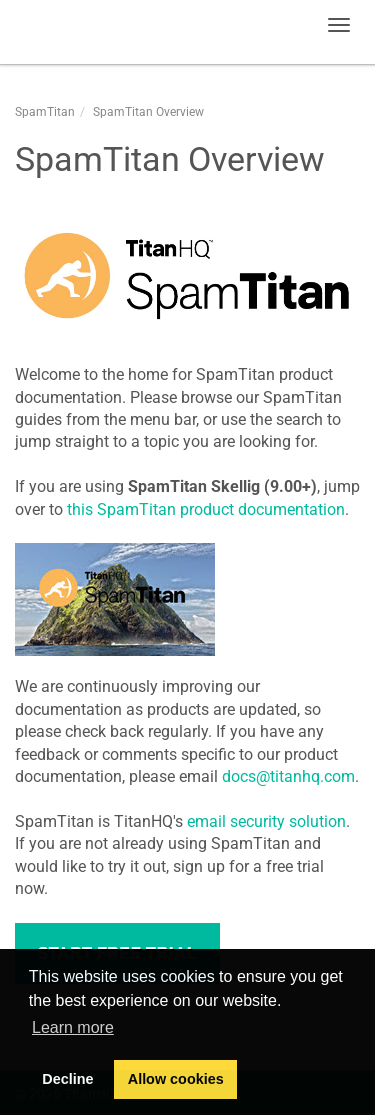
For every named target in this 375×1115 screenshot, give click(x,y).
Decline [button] (67, 1079)
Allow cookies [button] (176, 1079)
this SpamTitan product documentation (206, 509)
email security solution (266, 821)
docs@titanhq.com (288, 776)
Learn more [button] (73, 1027)
